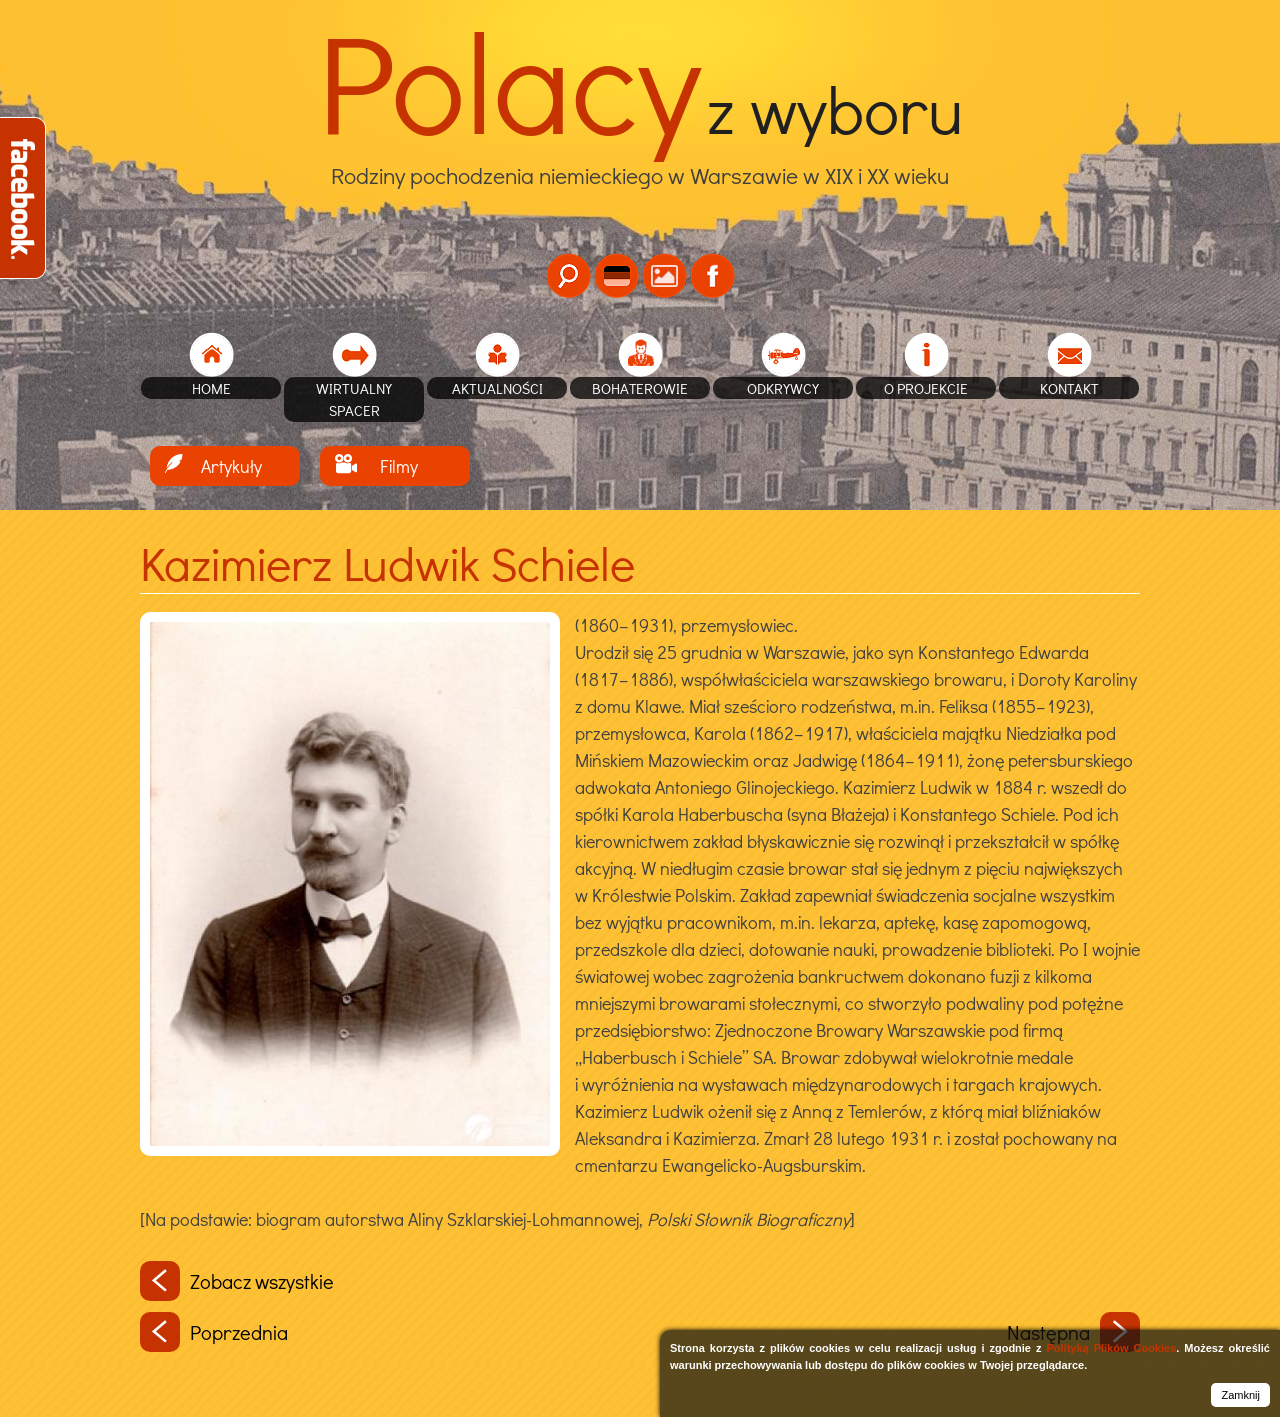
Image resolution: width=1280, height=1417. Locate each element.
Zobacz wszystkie (237, 1281)
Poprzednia (214, 1332)
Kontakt (1069, 388)
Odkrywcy (783, 388)
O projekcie (926, 388)
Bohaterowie (640, 388)
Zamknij (1240, 1395)
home (211, 388)
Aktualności (497, 388)
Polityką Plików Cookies (1111, 1348)
